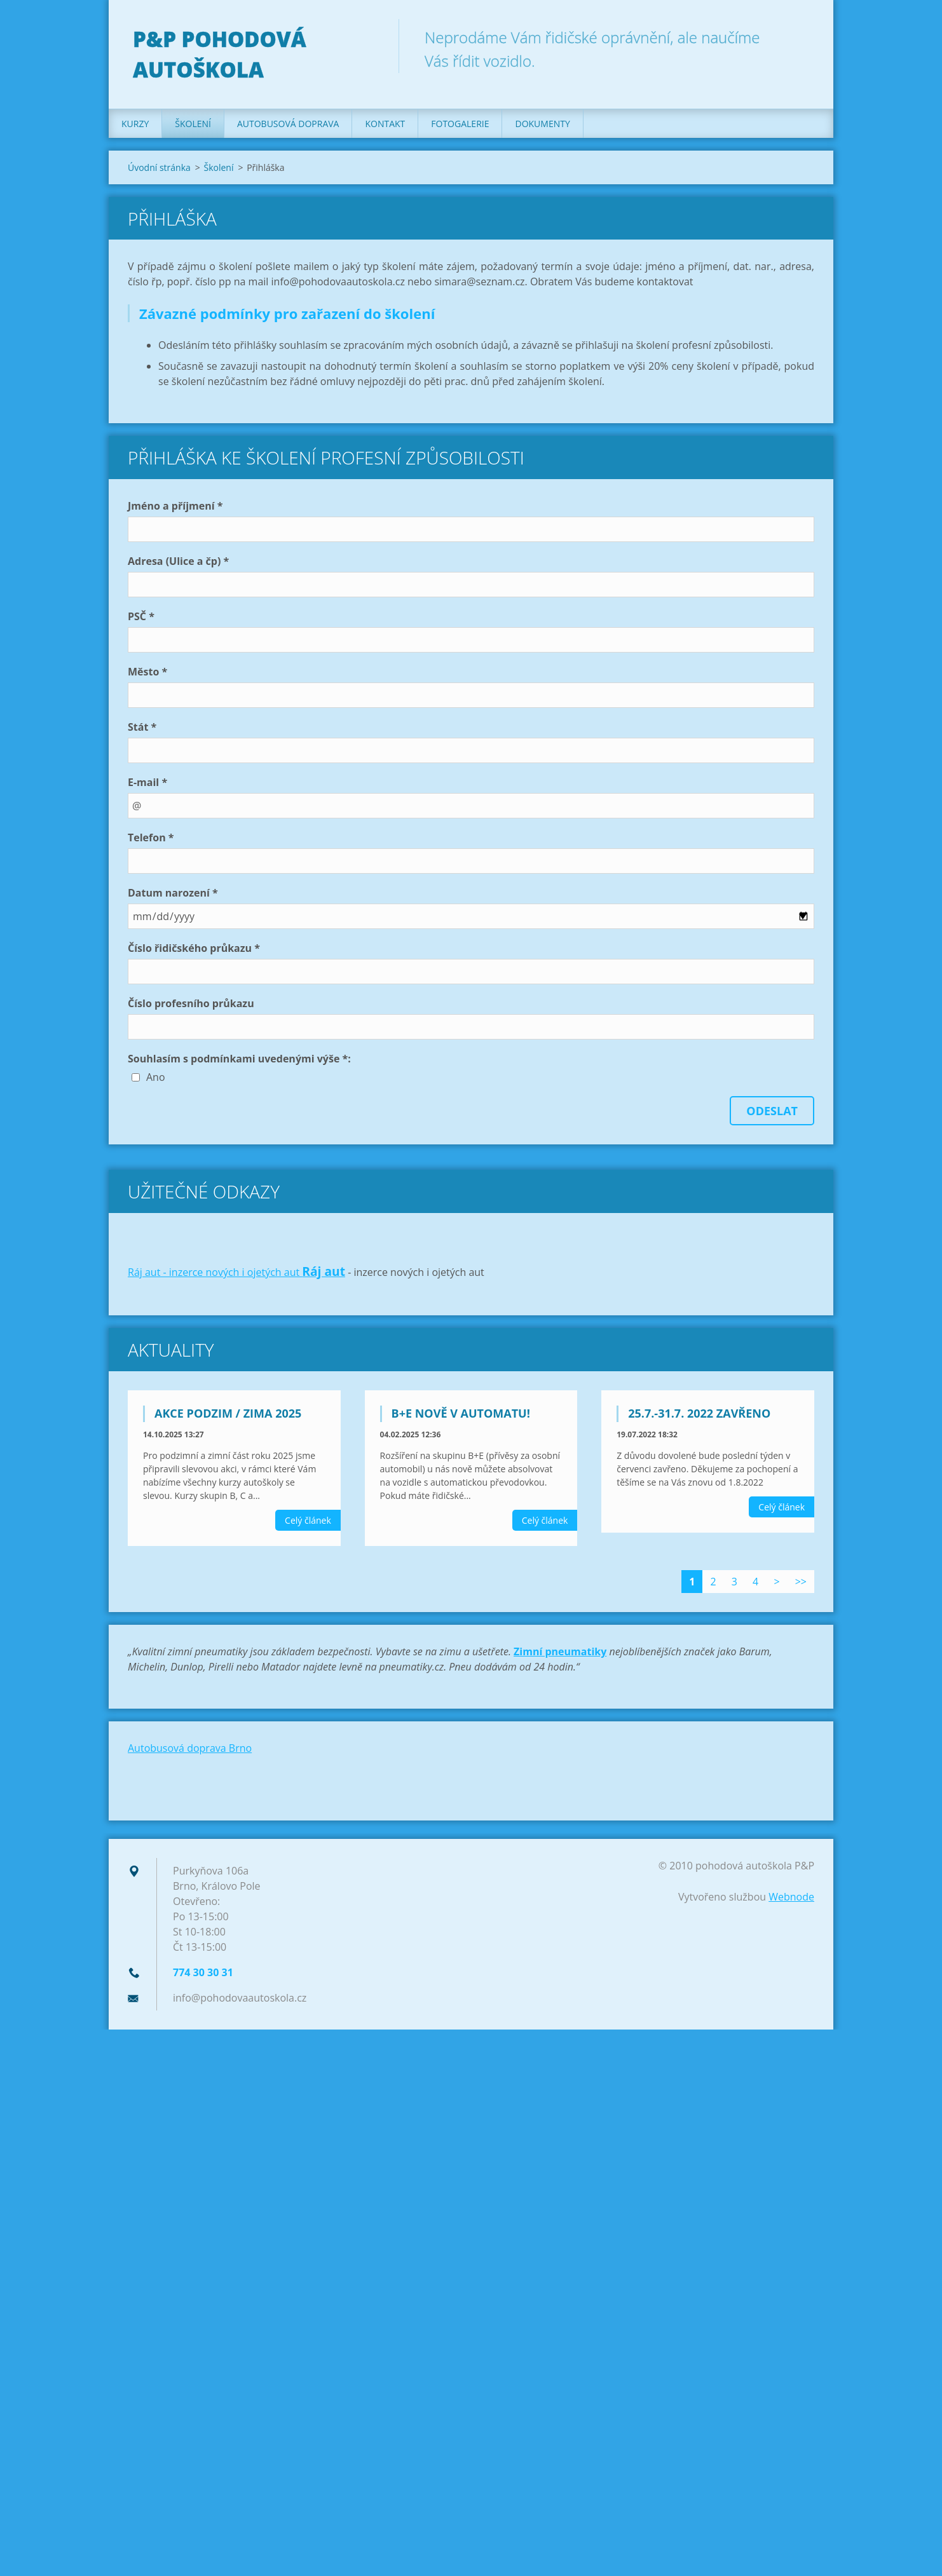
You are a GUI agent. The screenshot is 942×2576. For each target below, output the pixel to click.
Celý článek (308, 1524)
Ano (155, 1081)
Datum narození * (173, 897)
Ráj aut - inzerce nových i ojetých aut (215, 1276)
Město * (147, 675)
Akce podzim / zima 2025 (227, 1417)
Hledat (800, 36)
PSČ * (141, 620)
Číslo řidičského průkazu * (194, 952)
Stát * (142, 731)
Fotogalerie (460, 127)
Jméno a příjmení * (175, 510)
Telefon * (151, 841)
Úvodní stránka (159, 171)
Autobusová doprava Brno (190, 1752)
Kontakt (385, 127)
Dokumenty (542, 127)
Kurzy (135, 127)
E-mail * (147, 786)
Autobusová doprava (288, 127)
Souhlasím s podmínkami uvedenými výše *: (239, 1062)
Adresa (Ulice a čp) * (178, 565)
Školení (193, 127)
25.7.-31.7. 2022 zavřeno (699, 1417)
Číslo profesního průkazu (191, 1007)
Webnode (791, 1901)
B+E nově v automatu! (461, 1417)
